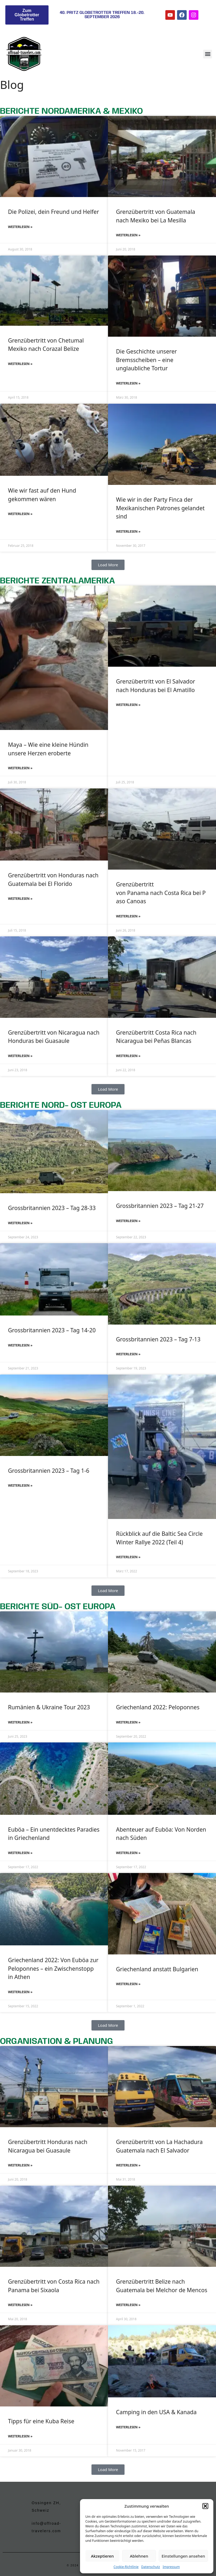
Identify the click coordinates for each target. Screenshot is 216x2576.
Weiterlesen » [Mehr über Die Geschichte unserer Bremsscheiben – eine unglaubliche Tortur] (128, 383)
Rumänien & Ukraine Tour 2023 (49, 1707)
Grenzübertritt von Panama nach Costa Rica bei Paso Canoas (161, 893)
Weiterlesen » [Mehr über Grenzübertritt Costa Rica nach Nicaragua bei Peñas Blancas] (128, 1056)
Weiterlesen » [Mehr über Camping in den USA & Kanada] (128, 2427)
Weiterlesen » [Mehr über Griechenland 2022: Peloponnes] (128, 1722)
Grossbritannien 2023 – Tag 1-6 (48, 1470)
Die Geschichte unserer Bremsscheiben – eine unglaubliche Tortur (146, 360)
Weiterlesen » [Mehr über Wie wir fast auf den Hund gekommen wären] (20, 514)
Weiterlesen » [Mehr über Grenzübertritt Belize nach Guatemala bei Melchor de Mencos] (128, 2305)
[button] (205, 2506)
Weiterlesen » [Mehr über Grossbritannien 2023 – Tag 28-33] (20, 1223)
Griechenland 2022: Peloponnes (157, 1707)
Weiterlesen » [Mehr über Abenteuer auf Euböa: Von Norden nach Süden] (128, 1853)
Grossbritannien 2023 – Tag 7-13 (158, 1339)
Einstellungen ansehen (183, 2556)
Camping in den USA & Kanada (156, 2412)
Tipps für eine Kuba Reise (41, 2421)
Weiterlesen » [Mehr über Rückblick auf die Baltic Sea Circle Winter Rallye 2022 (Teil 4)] (128, 1557)
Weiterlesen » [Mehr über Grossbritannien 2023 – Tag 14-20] (20, 1345)
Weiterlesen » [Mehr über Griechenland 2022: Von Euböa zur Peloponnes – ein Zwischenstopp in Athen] (20, 1992)
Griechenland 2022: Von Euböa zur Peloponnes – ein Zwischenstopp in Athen (53, 1968)
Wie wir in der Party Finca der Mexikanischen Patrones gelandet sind (160, 508)
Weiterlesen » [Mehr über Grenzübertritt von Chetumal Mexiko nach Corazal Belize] (20, 364)
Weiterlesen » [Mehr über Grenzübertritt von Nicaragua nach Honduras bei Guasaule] (20, 1056)
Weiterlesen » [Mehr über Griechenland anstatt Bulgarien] (128, 1984)
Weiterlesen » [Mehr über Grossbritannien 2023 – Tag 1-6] (20, 1485)
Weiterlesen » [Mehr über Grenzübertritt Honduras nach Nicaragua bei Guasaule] (20, 2165)
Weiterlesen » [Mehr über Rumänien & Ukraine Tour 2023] (20, 1722)
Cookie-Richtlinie (126, 2567)
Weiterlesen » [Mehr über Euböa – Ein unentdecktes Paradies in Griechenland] (20, 1853)
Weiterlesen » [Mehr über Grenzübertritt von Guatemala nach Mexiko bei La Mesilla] (128, 235)
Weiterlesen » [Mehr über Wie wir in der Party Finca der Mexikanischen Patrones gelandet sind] (128, 531)
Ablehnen (139, 2556)
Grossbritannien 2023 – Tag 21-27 (160, 1206)
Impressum (171, 2567)
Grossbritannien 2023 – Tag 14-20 (52, 1330)
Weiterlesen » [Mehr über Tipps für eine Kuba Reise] (20, 2436)
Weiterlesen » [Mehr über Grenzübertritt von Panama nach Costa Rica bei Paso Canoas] (128, 916)
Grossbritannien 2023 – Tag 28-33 (52, 1208)
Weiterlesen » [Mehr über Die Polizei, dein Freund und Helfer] (20, 227)
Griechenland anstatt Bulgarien (157, 1969)
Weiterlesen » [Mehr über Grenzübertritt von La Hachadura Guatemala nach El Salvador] (128, 2165)
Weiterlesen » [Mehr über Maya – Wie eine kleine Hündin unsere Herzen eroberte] (20, 768)
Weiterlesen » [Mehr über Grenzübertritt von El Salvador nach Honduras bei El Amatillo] (128, 704)
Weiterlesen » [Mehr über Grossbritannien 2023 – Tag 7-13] (128, 1354)
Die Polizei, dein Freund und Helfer (53, 211)
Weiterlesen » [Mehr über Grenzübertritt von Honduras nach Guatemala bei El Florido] (20, 898)
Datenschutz (150, 2567)
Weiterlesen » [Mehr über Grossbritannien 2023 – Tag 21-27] (128, 1221)
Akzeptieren (102, 2556)
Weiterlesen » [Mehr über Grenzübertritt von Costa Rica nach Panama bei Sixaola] (20, 2305)
